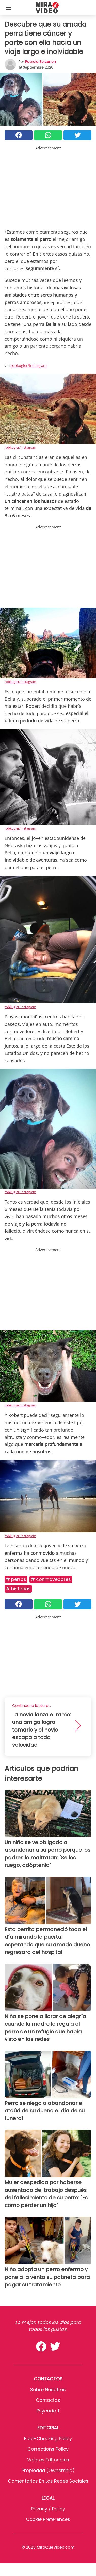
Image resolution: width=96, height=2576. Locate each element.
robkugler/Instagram (29, 365)
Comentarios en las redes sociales (48, 2481)
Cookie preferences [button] (48, 2519)
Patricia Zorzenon (40, 61)
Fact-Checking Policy (48, 2438)
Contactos (48, 2400)
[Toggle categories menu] (9, 7)
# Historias (18, 1588)
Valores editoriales (48, 2460)
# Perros (16, 1579)
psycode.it (48, 2411)
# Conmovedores (51, 1579)
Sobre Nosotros (48, 2389)
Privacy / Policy (48, 2509)
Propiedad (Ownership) (48, 2470)
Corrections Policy (48, 2449)
